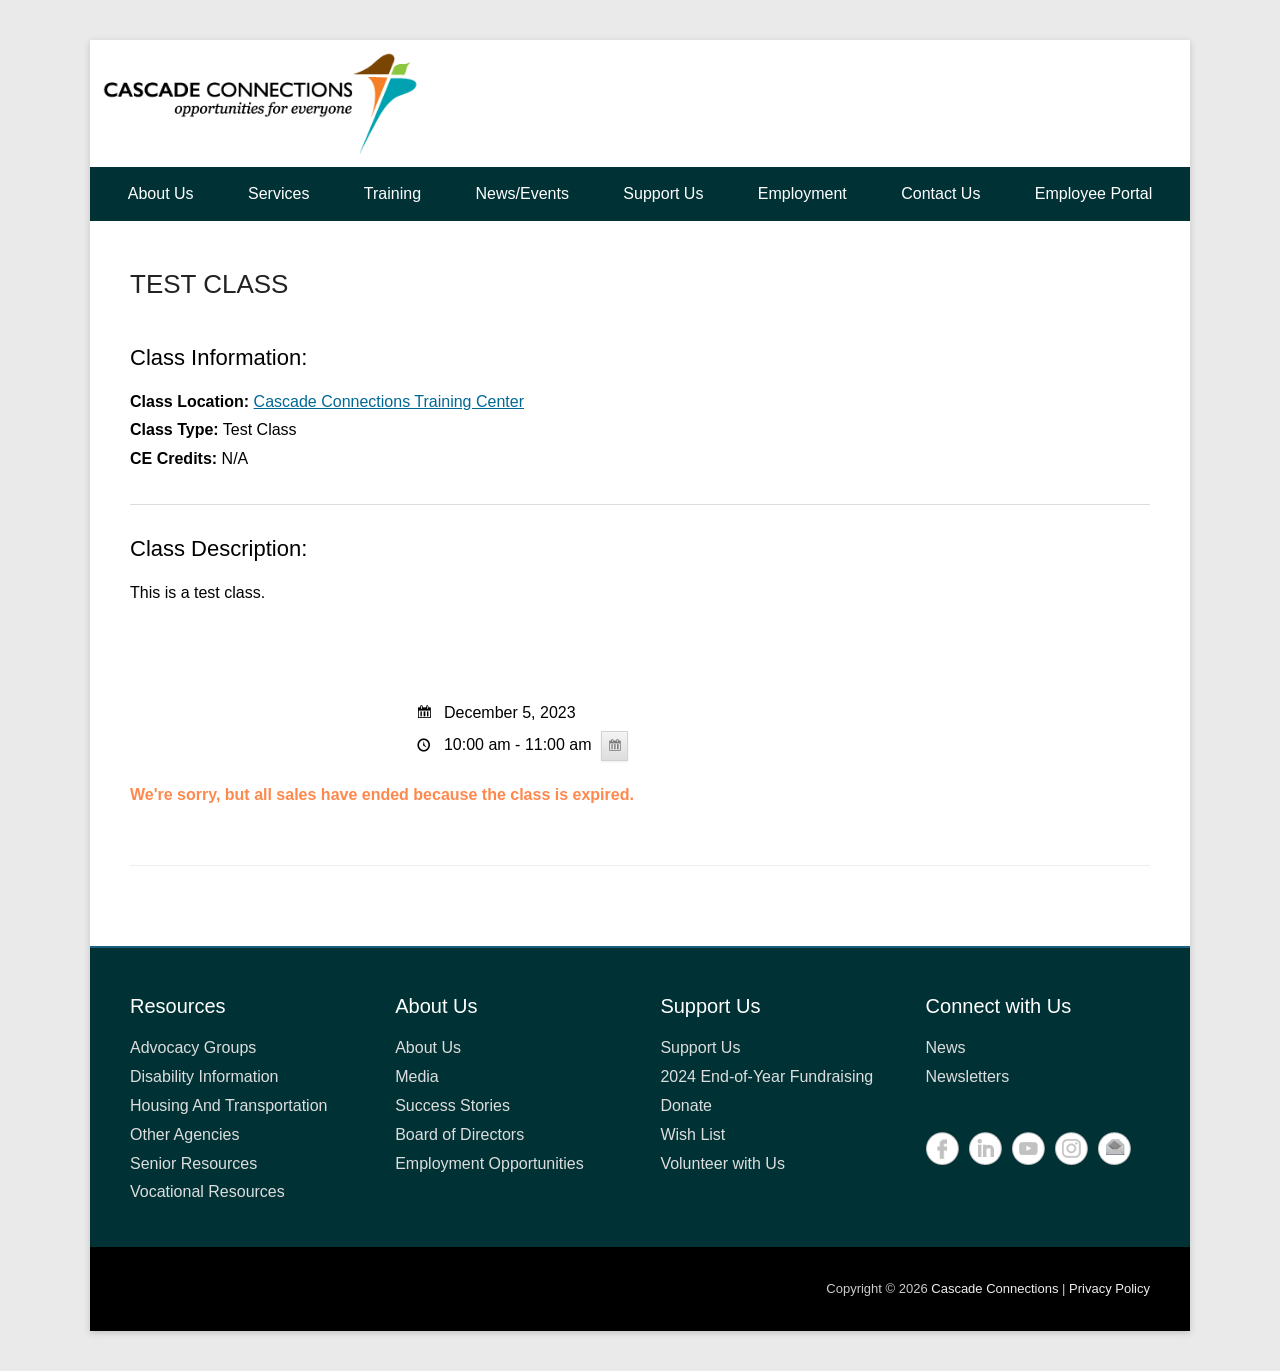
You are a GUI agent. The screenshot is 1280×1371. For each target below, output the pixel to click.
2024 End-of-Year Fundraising (766, 1076)
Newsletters (968, 1076)
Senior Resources (193, 1163)
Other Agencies (184, 1134)
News (946, 1047)
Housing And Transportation (228, 1105)
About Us (161, 193)
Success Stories (452, 1105)
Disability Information (204, 1076)
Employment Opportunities (489, 1163)
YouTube (1028, 1148)
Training (392, 193)
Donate (686, 1105)
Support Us (663, 193)
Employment (802, 193)
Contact (1114, 1148)
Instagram (1071, 1148)
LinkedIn (985, 1148)
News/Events (522, 193)
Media (417, 1076)
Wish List (692, 1134)
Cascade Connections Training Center (389, 401)
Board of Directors (459, 1134)
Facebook (942, 1148)
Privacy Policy (1109, 1288)
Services (278, 193)
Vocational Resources (207, 1191)
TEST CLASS (209, 284)
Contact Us (940, 193)
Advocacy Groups (193, 1047)
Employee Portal (1093, 193)
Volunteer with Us (722, 1163)
